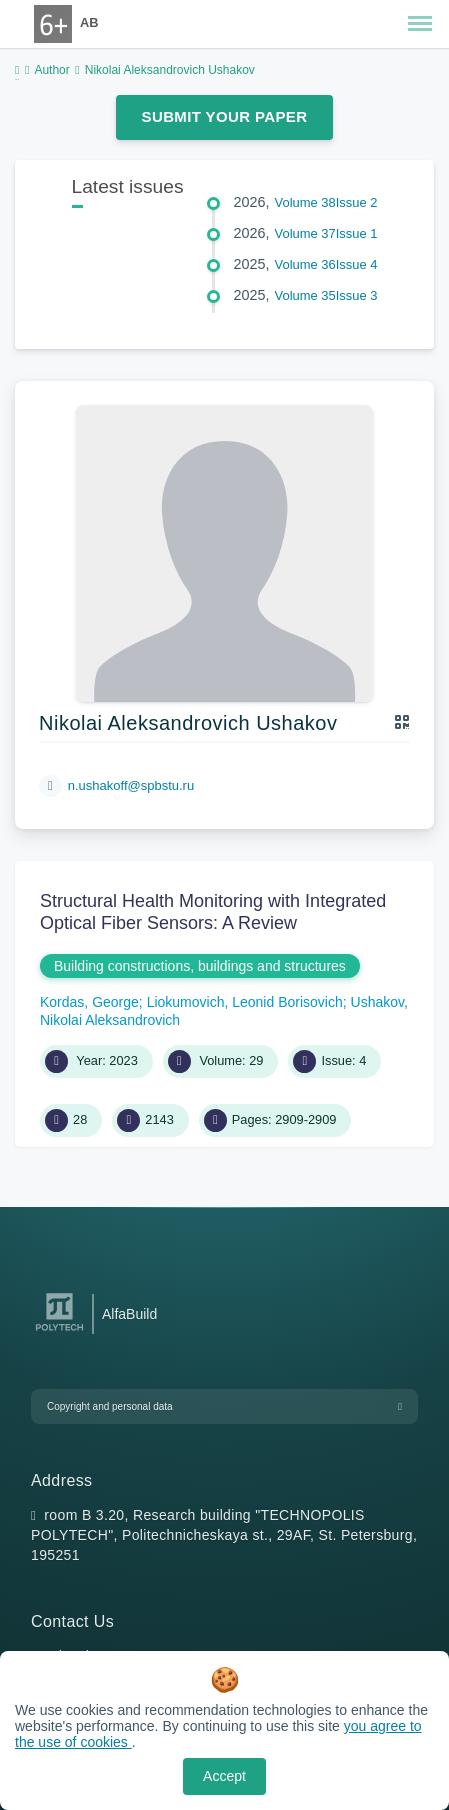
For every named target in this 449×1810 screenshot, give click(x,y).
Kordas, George (89, 1002)
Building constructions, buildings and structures (200, 966)
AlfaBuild (129, 1314)
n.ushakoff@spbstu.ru (131, 785)
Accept (224, 1776)
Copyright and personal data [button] (110, 1406)
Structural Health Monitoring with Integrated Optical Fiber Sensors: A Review (213, 912)
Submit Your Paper (225, 116)
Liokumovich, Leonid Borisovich (245, 1002)
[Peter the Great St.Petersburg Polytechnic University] (59, 1331)
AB (89, 22)
